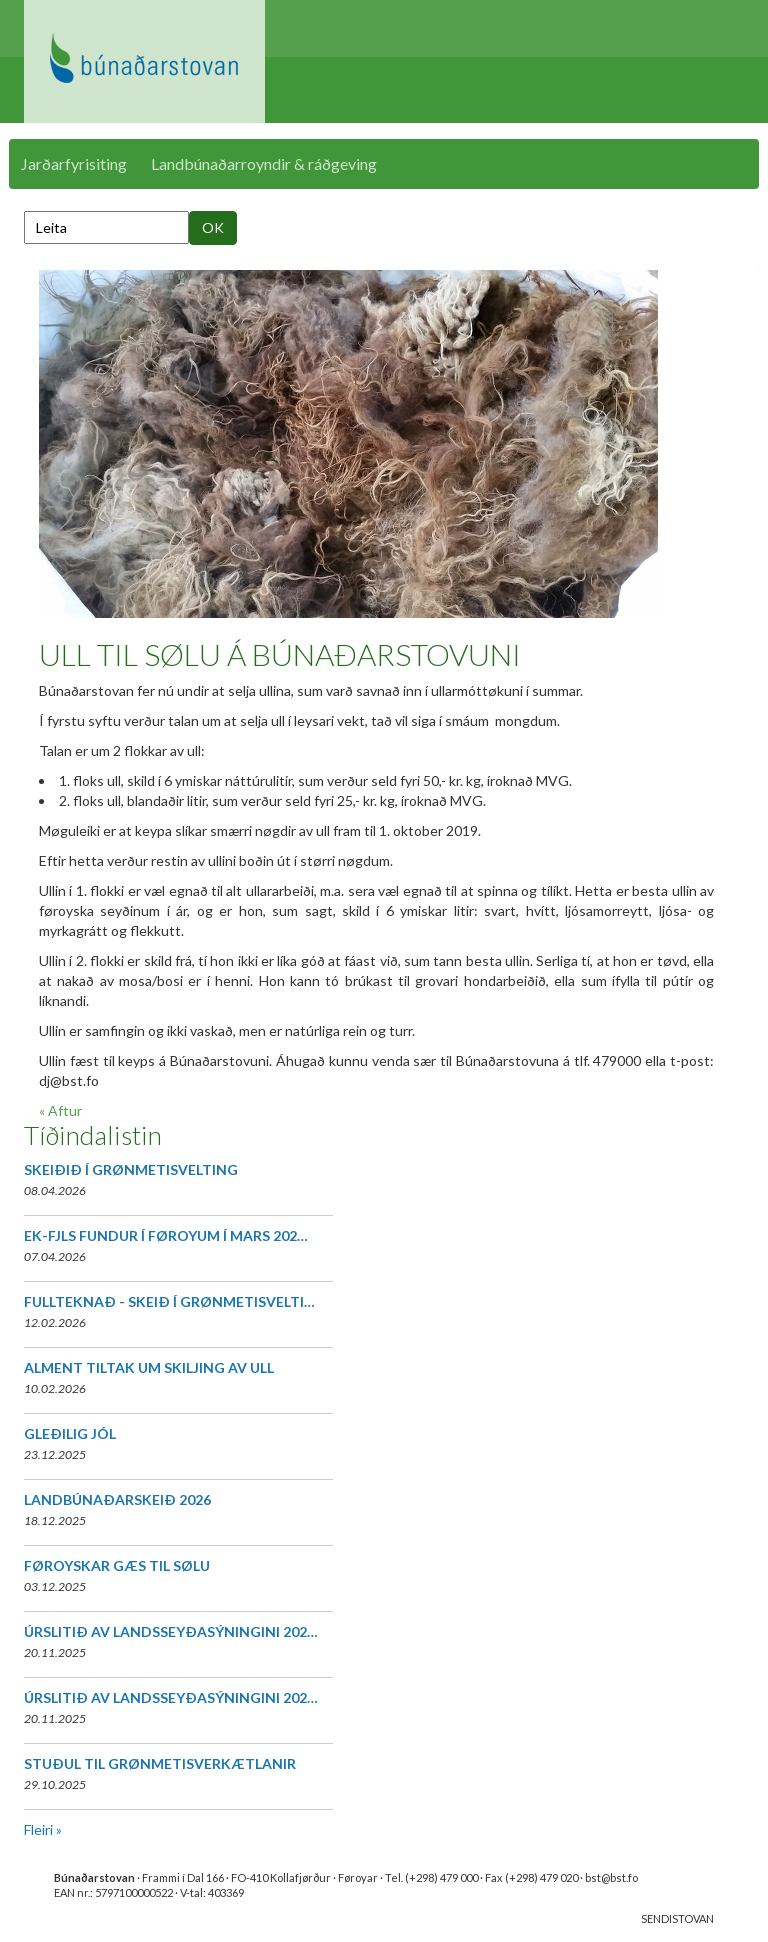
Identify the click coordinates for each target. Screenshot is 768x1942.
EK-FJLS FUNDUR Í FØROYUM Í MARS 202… (166, 1235)
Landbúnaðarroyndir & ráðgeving (264, 163)
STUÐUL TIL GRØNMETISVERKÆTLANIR (160, 1763)
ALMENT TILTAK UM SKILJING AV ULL (149, 1367)
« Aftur (60, 1110)
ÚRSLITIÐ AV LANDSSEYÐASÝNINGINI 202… (171, 1631)
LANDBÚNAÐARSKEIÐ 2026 (117, 1499)
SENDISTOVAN (677, 1918)
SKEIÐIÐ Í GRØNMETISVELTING (131, 1169)
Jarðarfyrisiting (74, 163)
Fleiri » (43, 1829)
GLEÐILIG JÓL (70, 1433)
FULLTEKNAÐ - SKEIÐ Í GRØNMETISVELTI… (169, 1301)
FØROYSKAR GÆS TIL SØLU (117, 1565)
